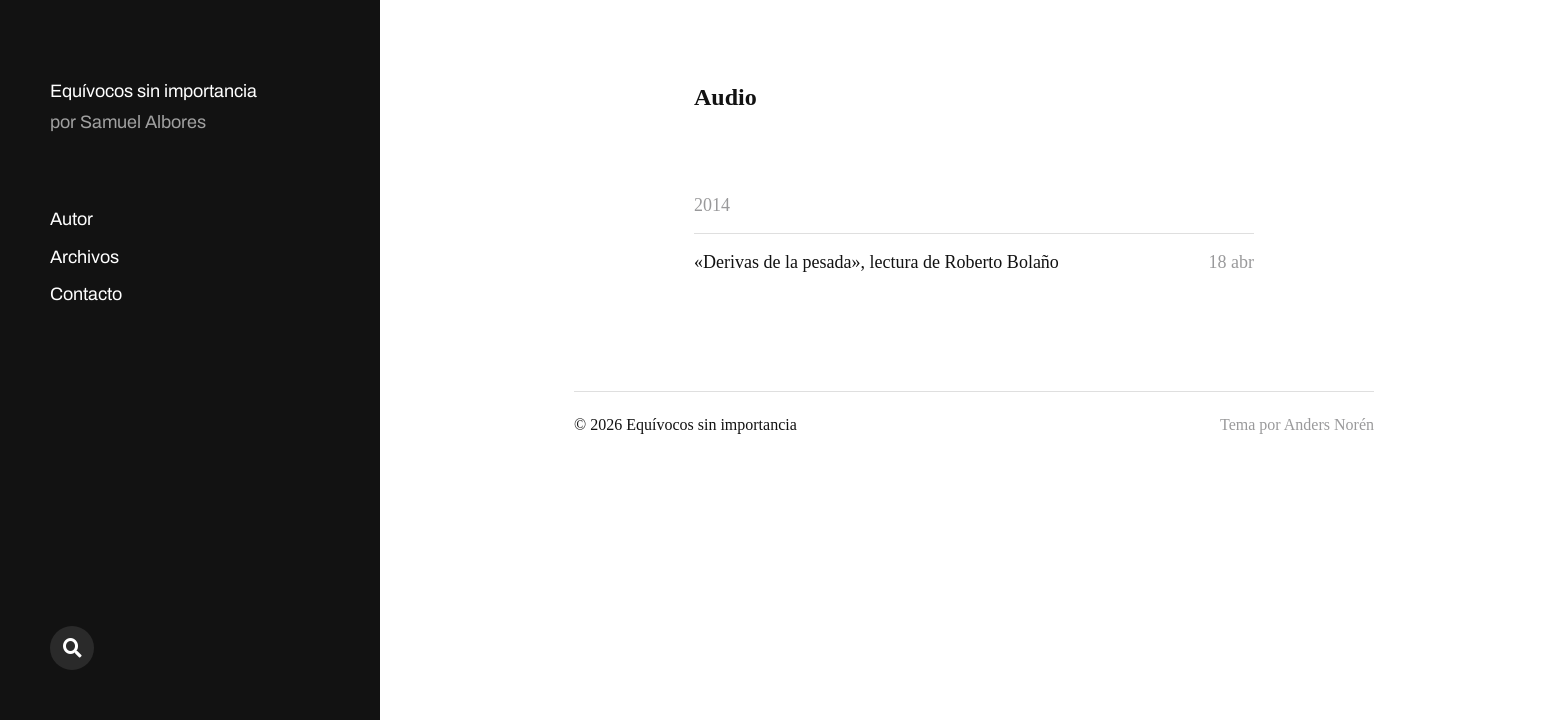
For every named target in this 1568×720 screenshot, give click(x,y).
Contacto (86, 294)
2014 (712, 205)
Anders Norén (1329, 424)
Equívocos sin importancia (153, 91)
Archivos (84, 257)
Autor (71, 219)
